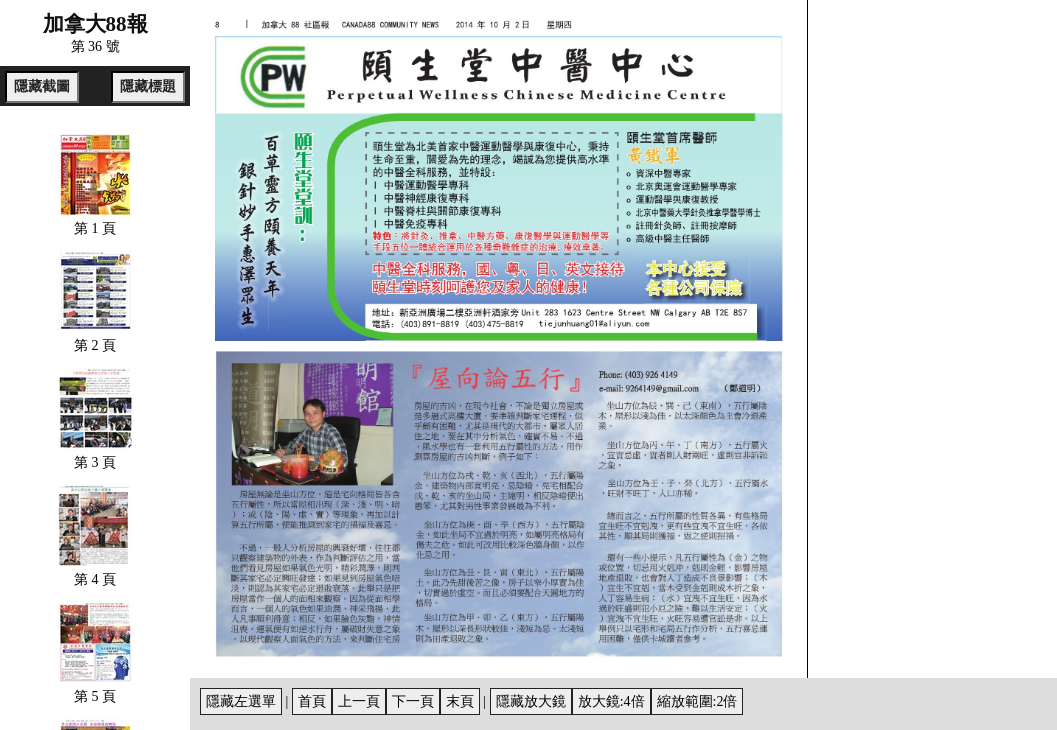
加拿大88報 (95, 24)
